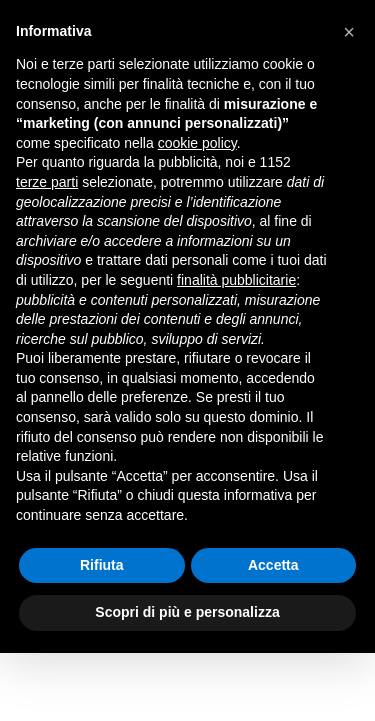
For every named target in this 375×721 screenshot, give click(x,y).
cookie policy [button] (197, 143)
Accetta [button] (273, 565)
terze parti (47, 182)
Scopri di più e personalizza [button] (187, 612)
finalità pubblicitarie (236, 280)
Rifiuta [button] (102, 565)
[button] (349, 32)
